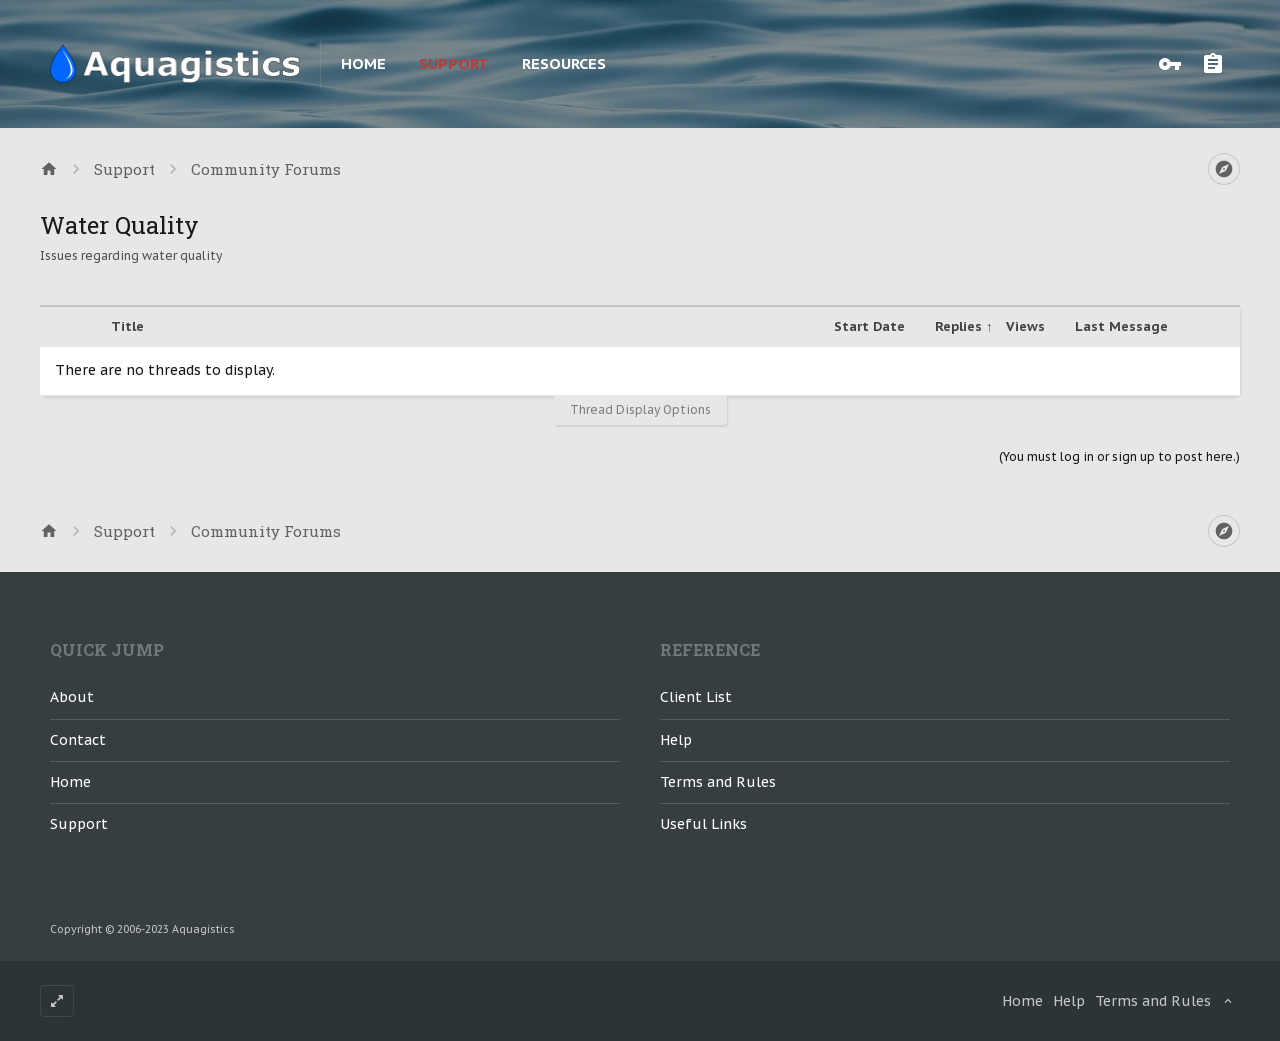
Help (676, 740)
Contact (78, 740)
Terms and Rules (718, 782)
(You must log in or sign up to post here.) (1119, 456)
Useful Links (703, 824)
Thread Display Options (640, 409)
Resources (564, 63)
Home (363, 63)
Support (454, 63)
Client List (696, 697)
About (72, 697)
